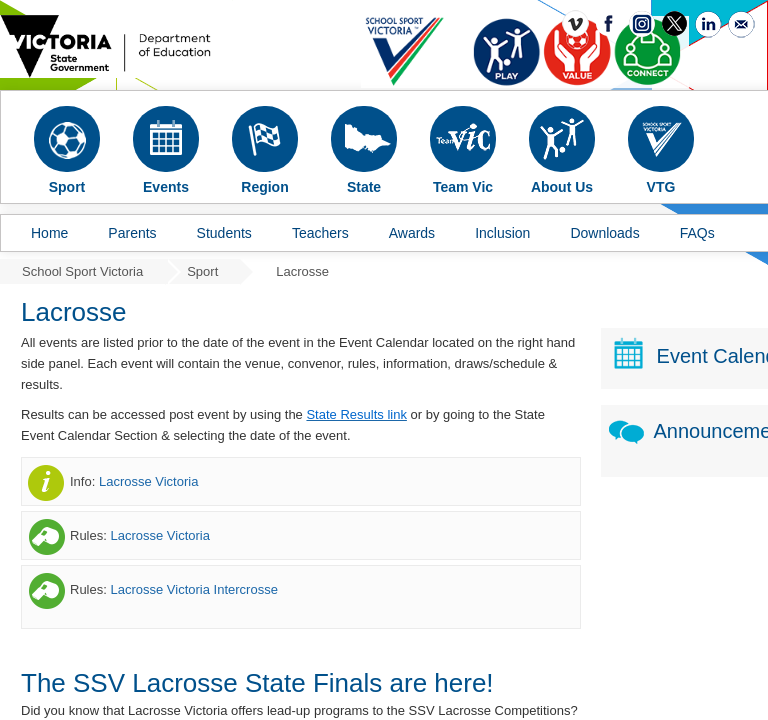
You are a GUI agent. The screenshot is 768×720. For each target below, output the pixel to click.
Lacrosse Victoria (148, 481)
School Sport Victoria (82, 271)
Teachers (320, 233)
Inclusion (502, 233)
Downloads (604, 233)
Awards (412, 233)
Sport (202, 271)
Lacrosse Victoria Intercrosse (193, 589)
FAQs (697, 233)
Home (49, 233)
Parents (132, 233)
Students (224, 233)
